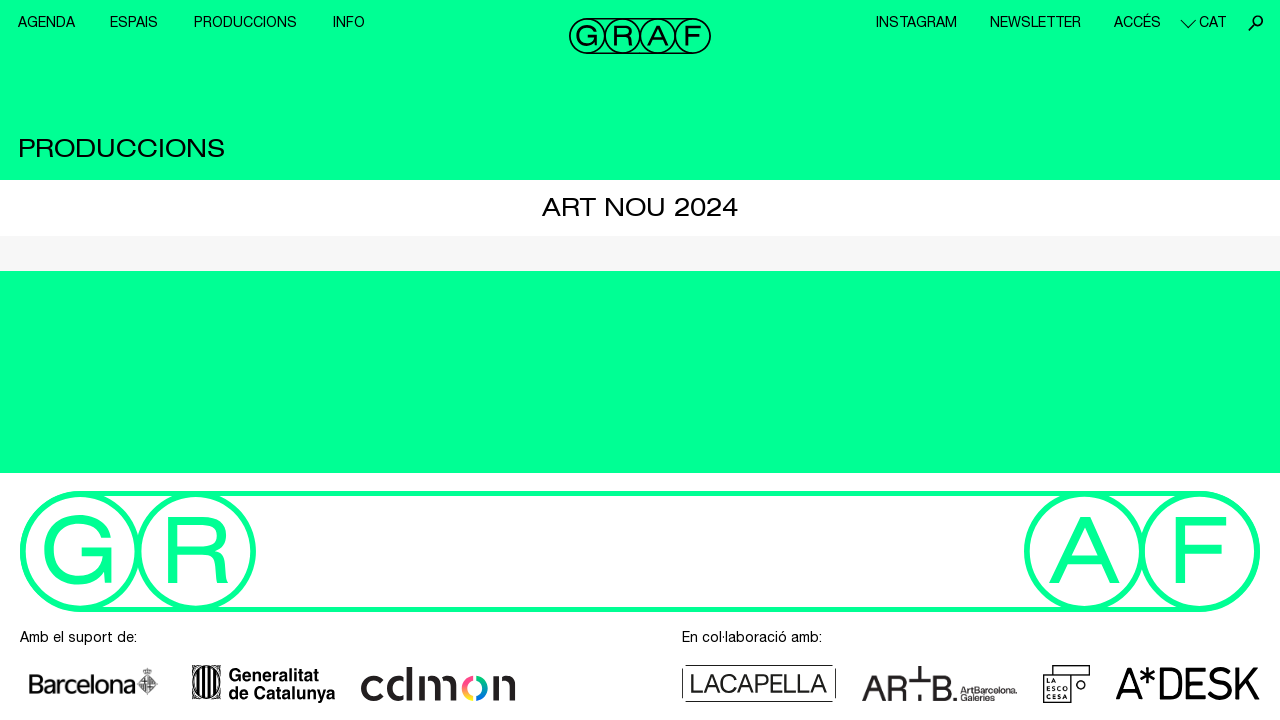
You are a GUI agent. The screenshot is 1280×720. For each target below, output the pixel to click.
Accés (1137, 22)
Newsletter (1035, 22)
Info (349, 22)
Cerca (1255, 23)
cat (1212, 22)
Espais (134, 22)
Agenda (46, 22)
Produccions (245, 22)
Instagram (916, 22)
